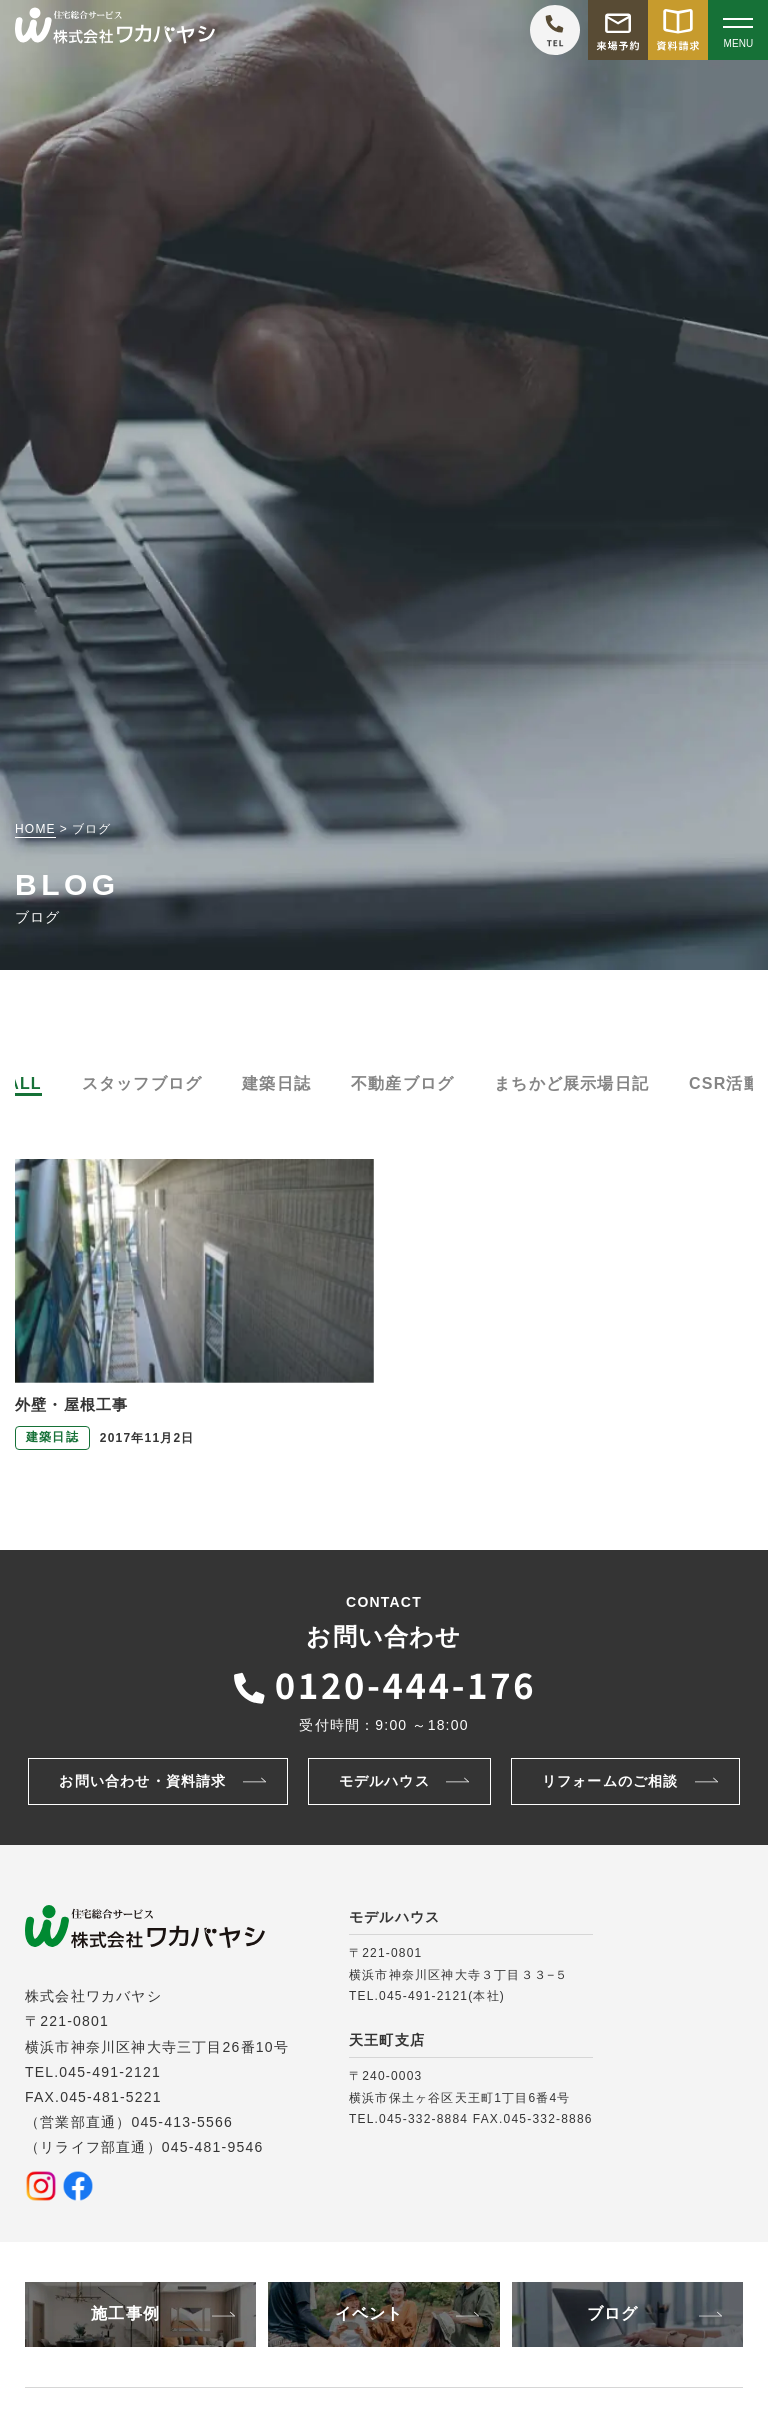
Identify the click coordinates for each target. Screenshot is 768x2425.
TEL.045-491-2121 (93, 2072)
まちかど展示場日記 (571, 1083)
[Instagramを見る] (41, 2186)
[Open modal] (738, 30)
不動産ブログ (402, 1083)
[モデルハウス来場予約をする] (618, 30)
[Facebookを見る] (78, 2186)
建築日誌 (276, 1083)
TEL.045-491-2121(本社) (427, 1996)
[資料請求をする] (678, 30)
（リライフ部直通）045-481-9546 (144, 2147)
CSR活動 (725, 1083)
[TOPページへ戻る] (115, 30)
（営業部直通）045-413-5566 (129, 2122)
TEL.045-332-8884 (408, 2119)
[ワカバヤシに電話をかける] (555, 30)
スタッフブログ (142, 1083)
